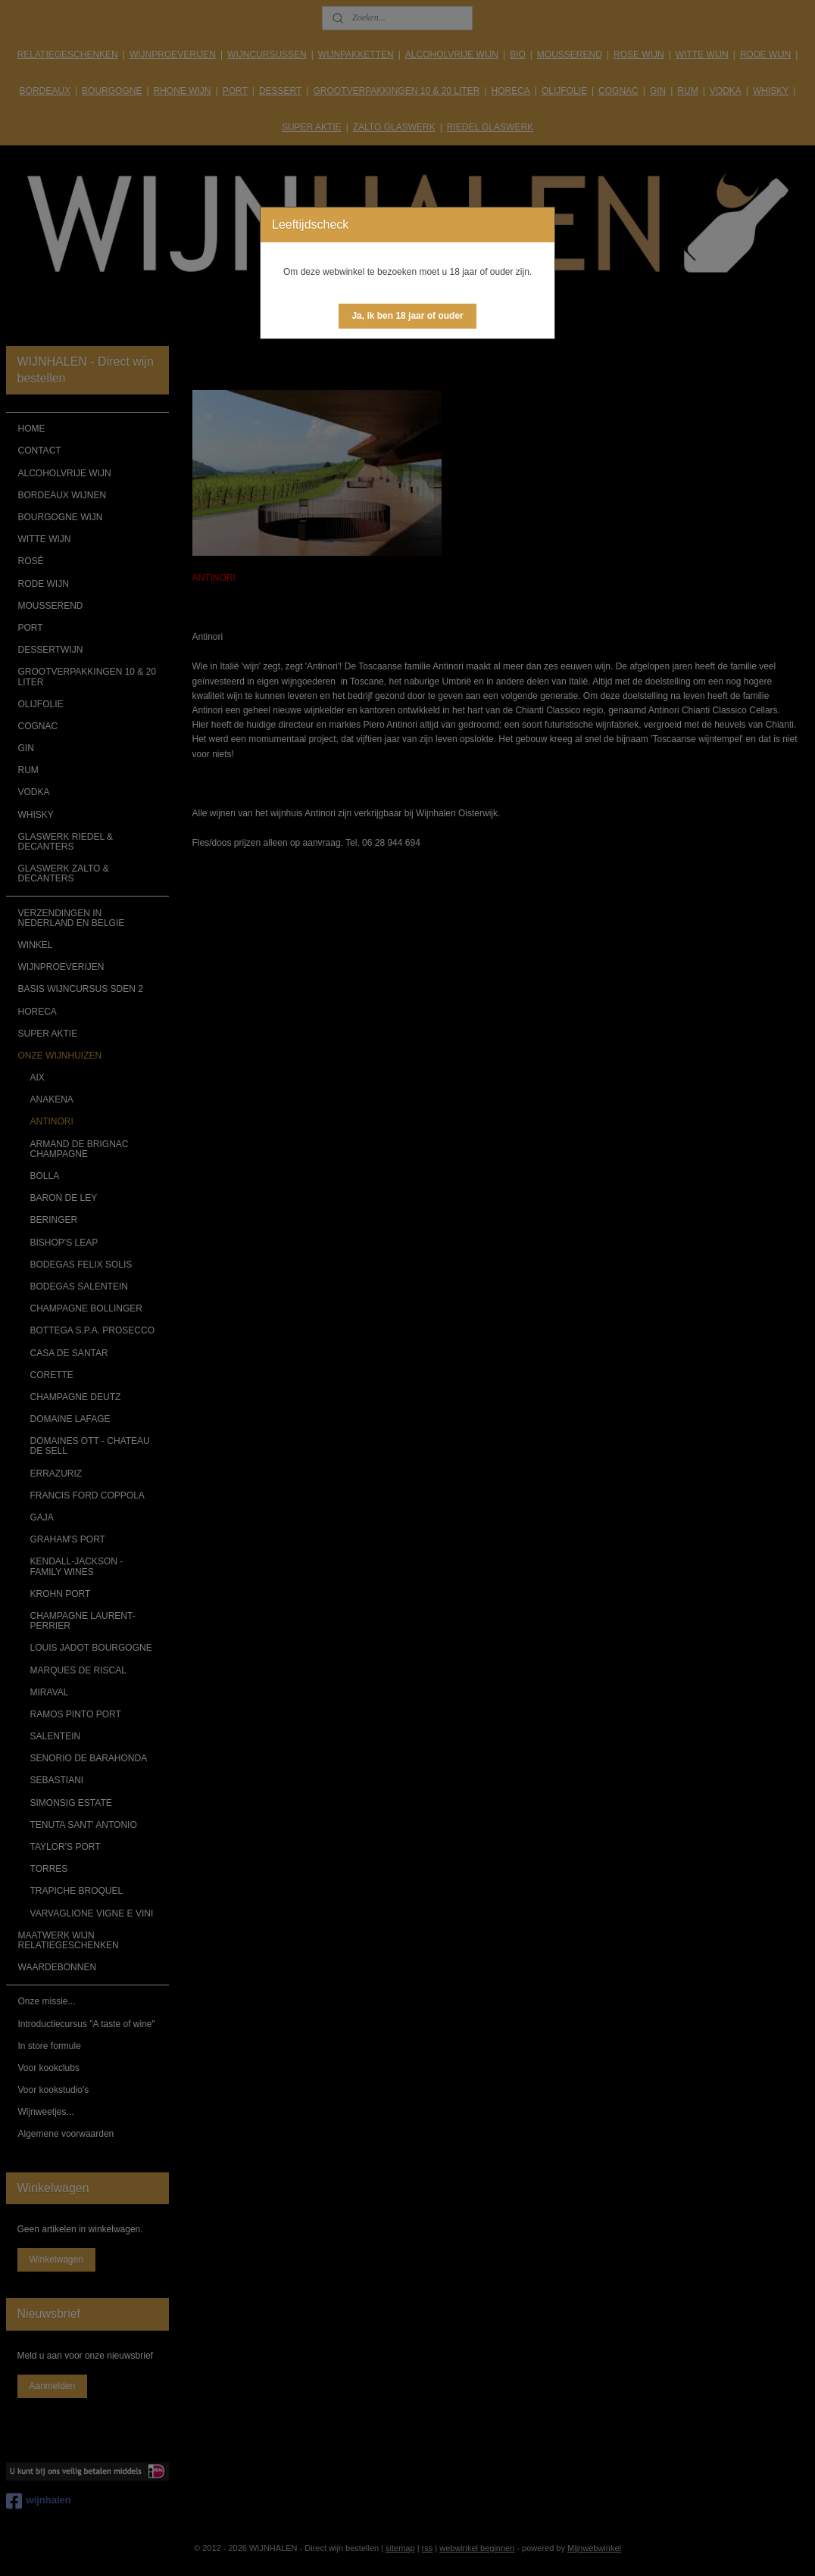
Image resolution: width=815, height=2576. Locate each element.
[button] (407, 316)
